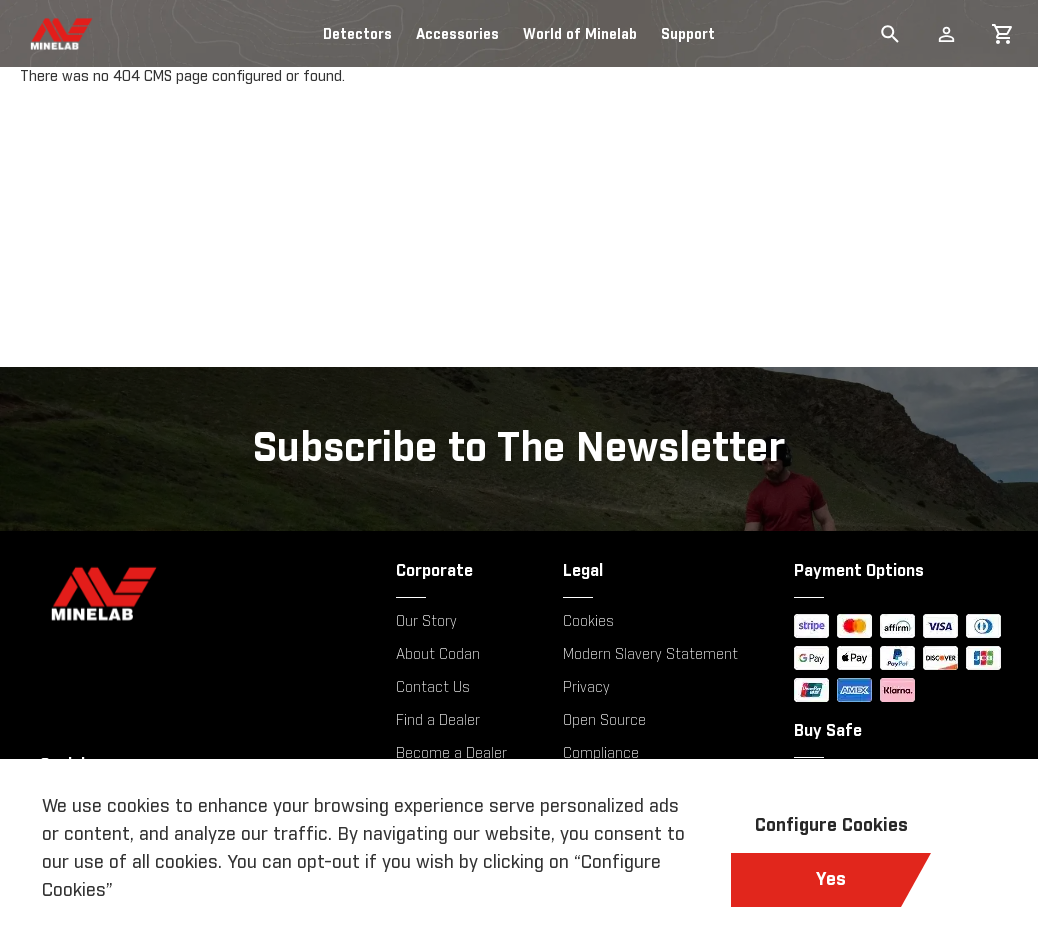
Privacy (586, 688)
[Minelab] (190, 593)
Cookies (588, 622)
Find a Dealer (438, 721)
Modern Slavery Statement (650, 655)
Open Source (604, 721)
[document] (519, 849)
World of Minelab (580, 35)
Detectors (357, 35)
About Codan (438, 655)
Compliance (601, 754)
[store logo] (43, 34)
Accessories (457, 35)
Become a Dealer (451, 754)
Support (688, 35)
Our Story (426, 622)
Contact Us (433, 688)
